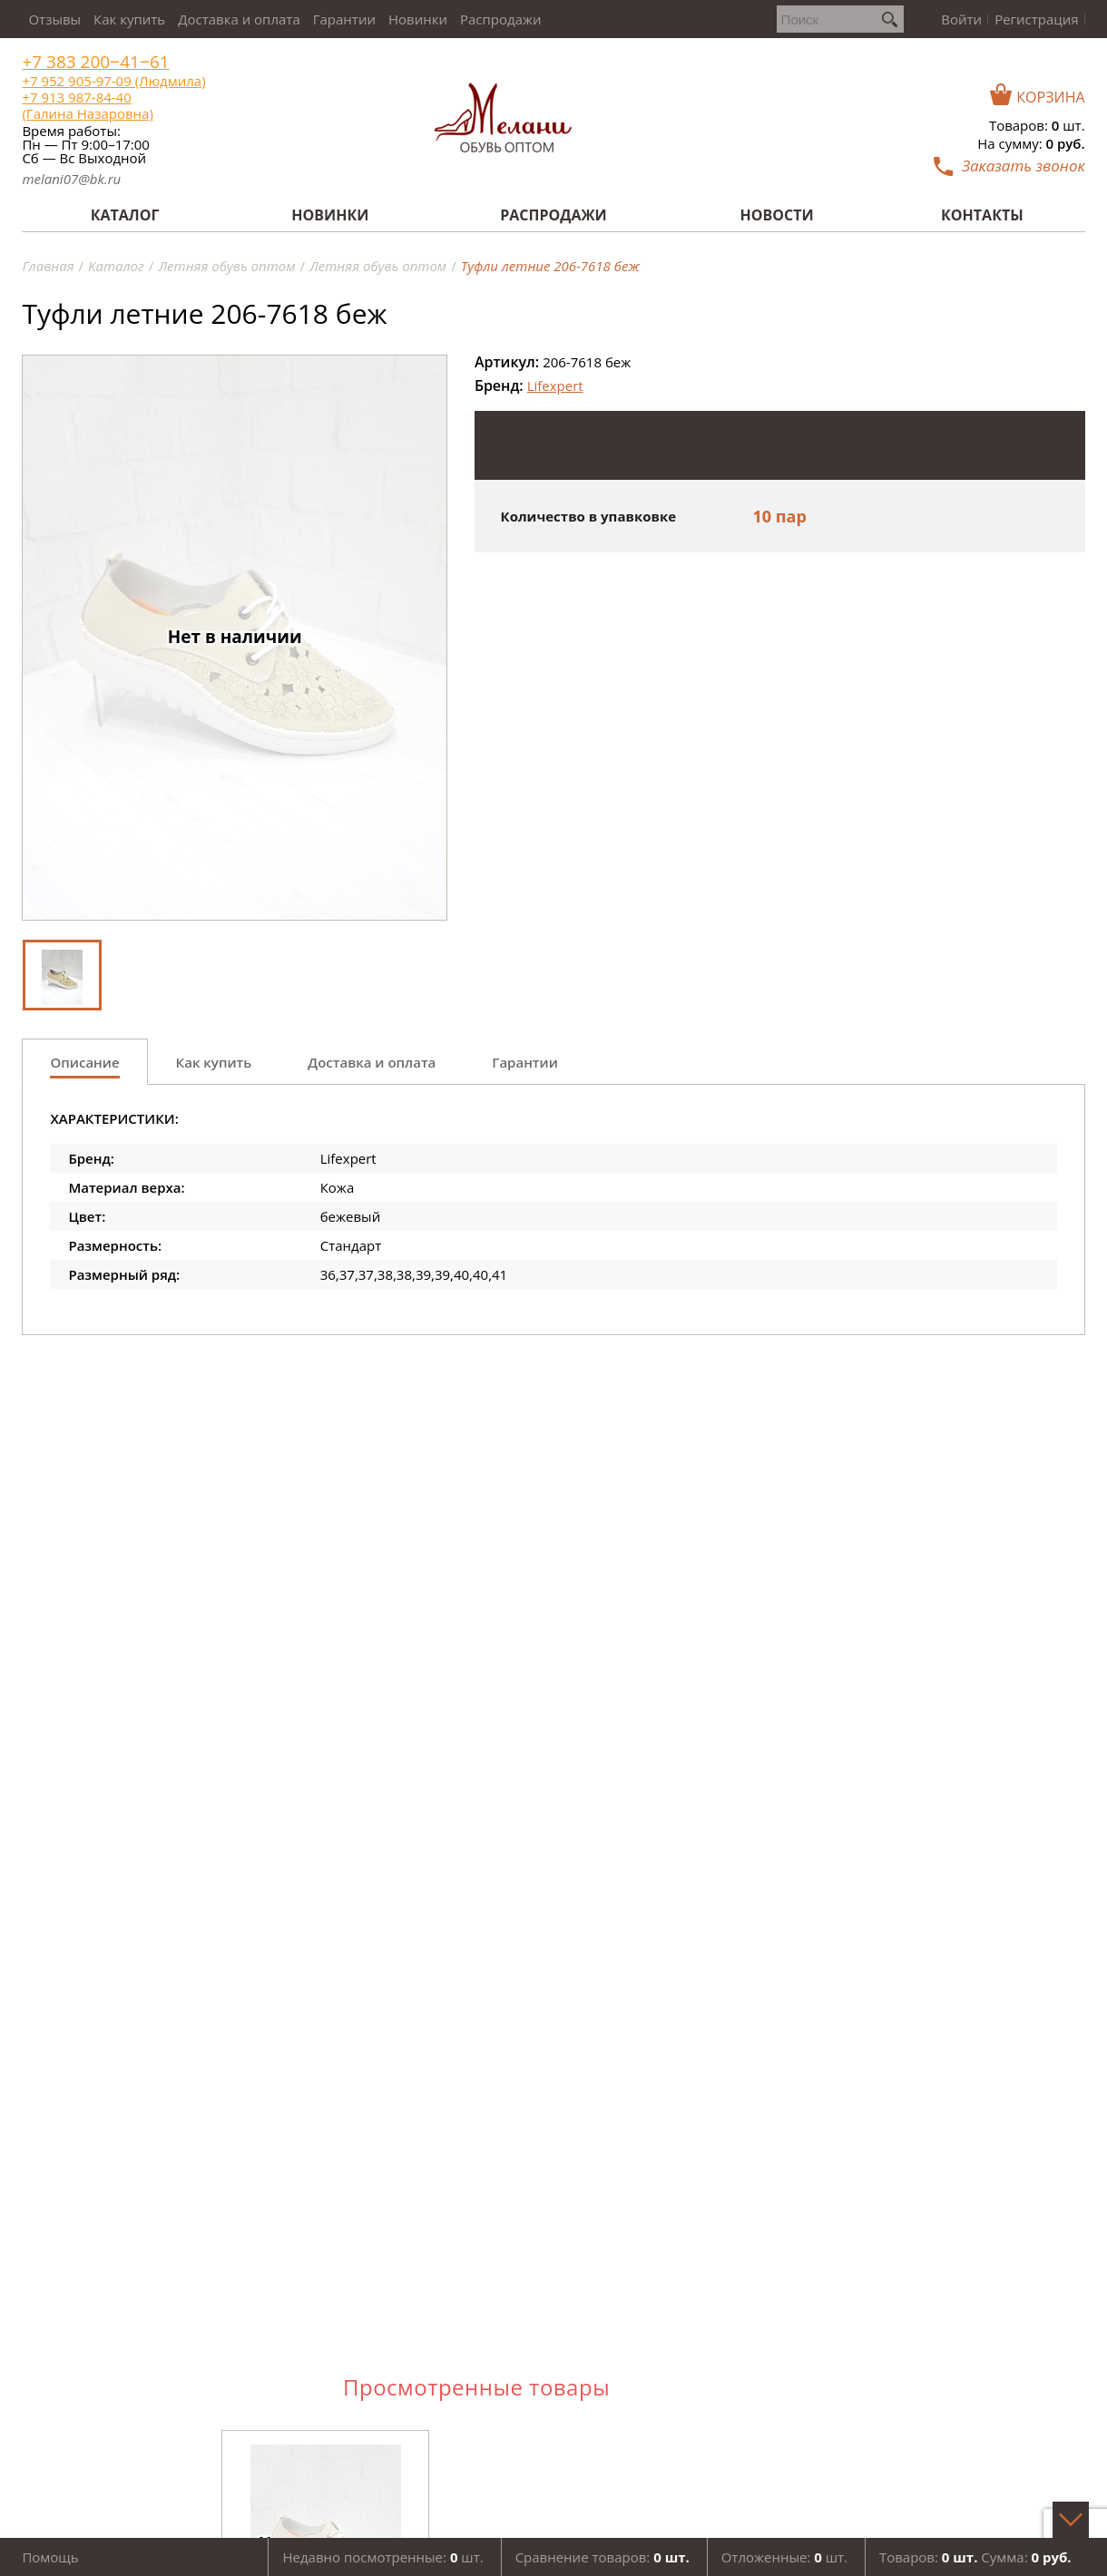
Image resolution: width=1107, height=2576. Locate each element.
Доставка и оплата (239, 19)
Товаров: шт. (1037, 125)
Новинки (417, 19)
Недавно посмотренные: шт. (382, 2557)
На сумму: (1030, 143)
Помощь (50, 2557)
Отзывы (54, 19)
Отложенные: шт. (784, 2557)
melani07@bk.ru (71, 179)
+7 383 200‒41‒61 (95, 62)
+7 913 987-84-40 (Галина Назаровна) (87, 105)
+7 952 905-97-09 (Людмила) (113, 81)
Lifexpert (555, 385)
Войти (961, 19)
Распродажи (501, 19)
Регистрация (1036, 19)
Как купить (129, 19)
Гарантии (344, 19)
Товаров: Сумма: (975, 2557)
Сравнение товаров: (602, 2557)
